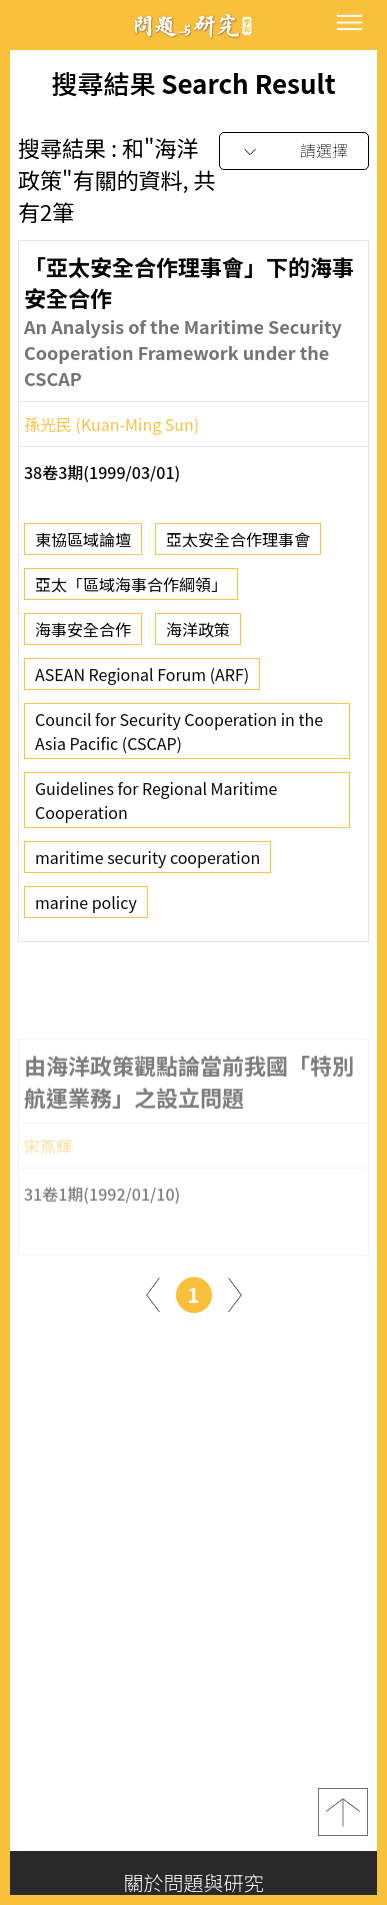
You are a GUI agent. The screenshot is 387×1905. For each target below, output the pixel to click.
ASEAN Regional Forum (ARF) (142, 681)
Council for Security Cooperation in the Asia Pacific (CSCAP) (179, 738)
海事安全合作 (83, 636)
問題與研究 (194, 25)
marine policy (86, 909)
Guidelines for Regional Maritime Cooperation (156, 807)
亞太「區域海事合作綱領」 (131, 591)
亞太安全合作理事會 (238, 546)
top (343, 1812)
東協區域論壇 (83, 546)
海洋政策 (198, 636)
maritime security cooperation (147, 864)
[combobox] (294, 151)
